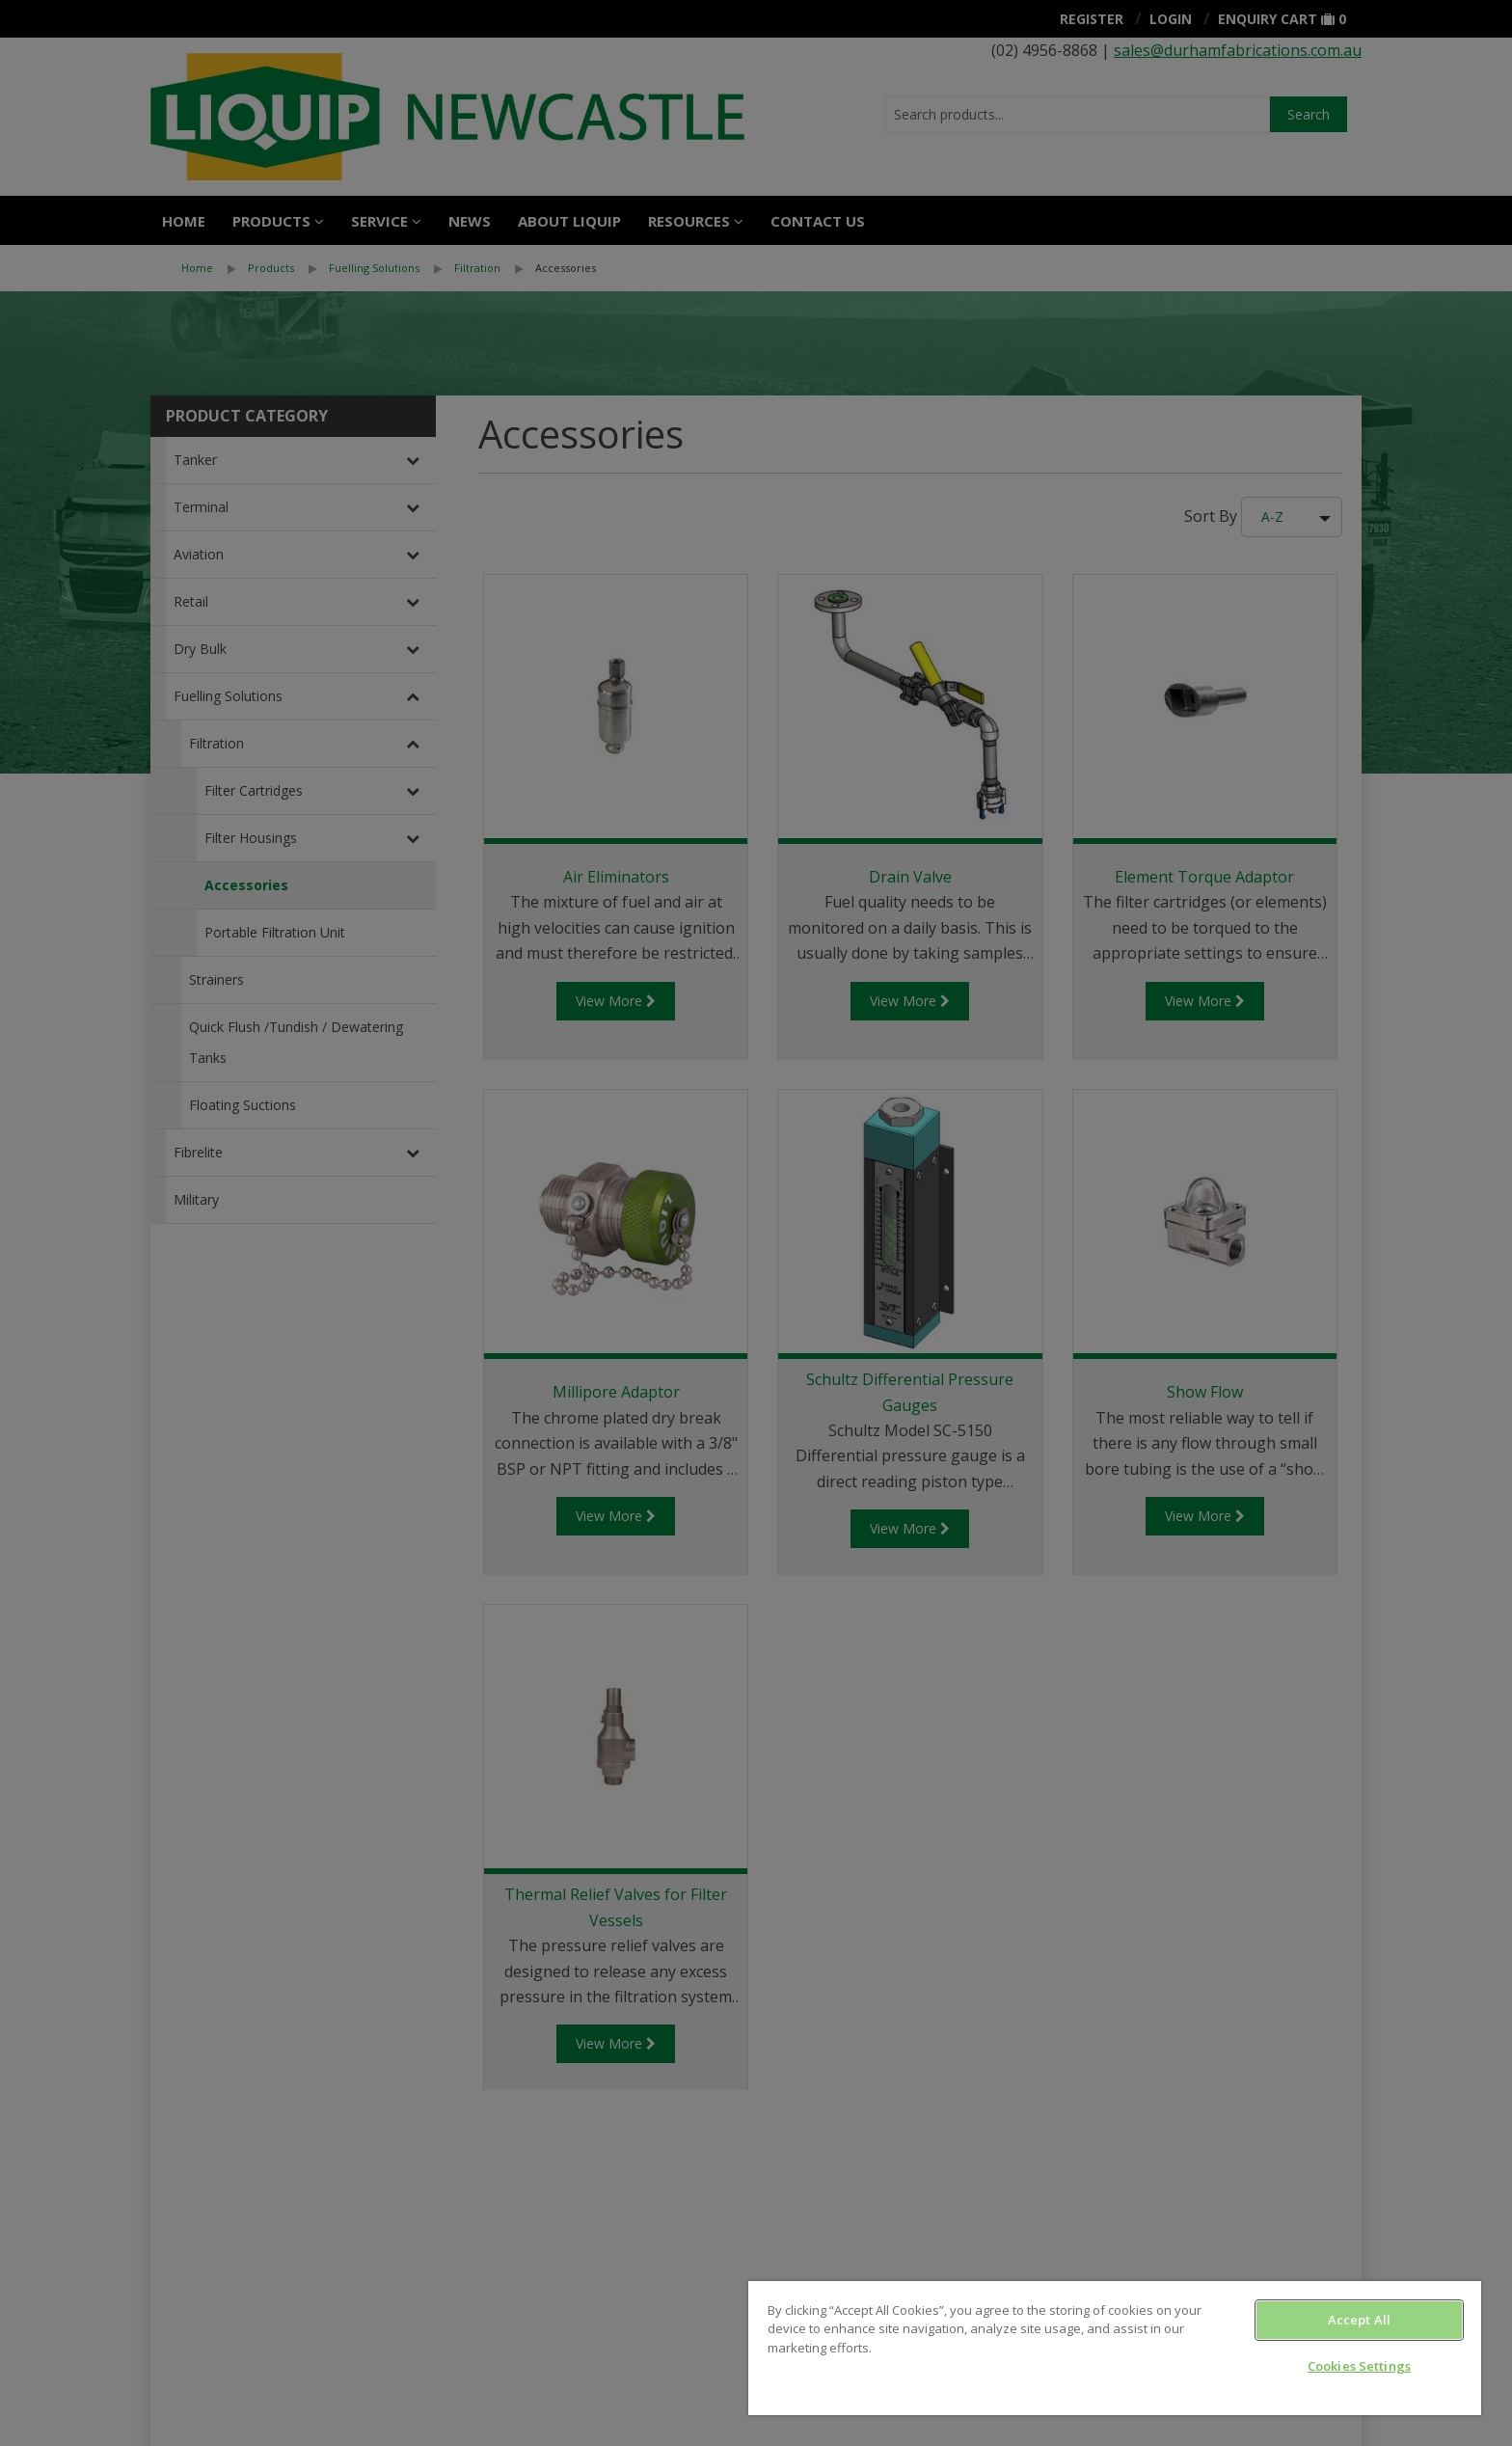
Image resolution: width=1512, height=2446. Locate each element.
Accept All (1359, 2319)
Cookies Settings (1359, 2366)
